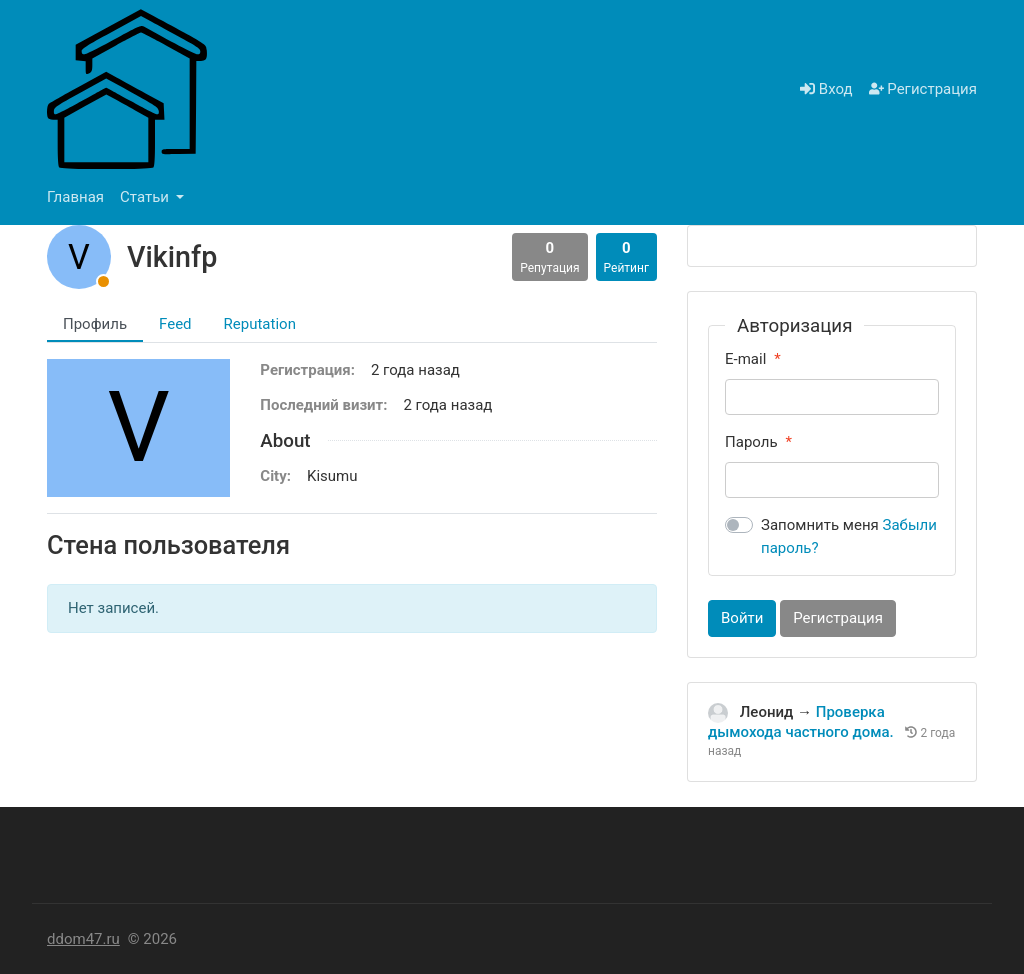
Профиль (95, 324)
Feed (175, 324)
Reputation (260, 324)
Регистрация (923, 89)
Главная (75, 197)
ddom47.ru (83, 939)
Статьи (146, 197)
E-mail (745, 359)
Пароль (751, 442)
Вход (826, 89)
